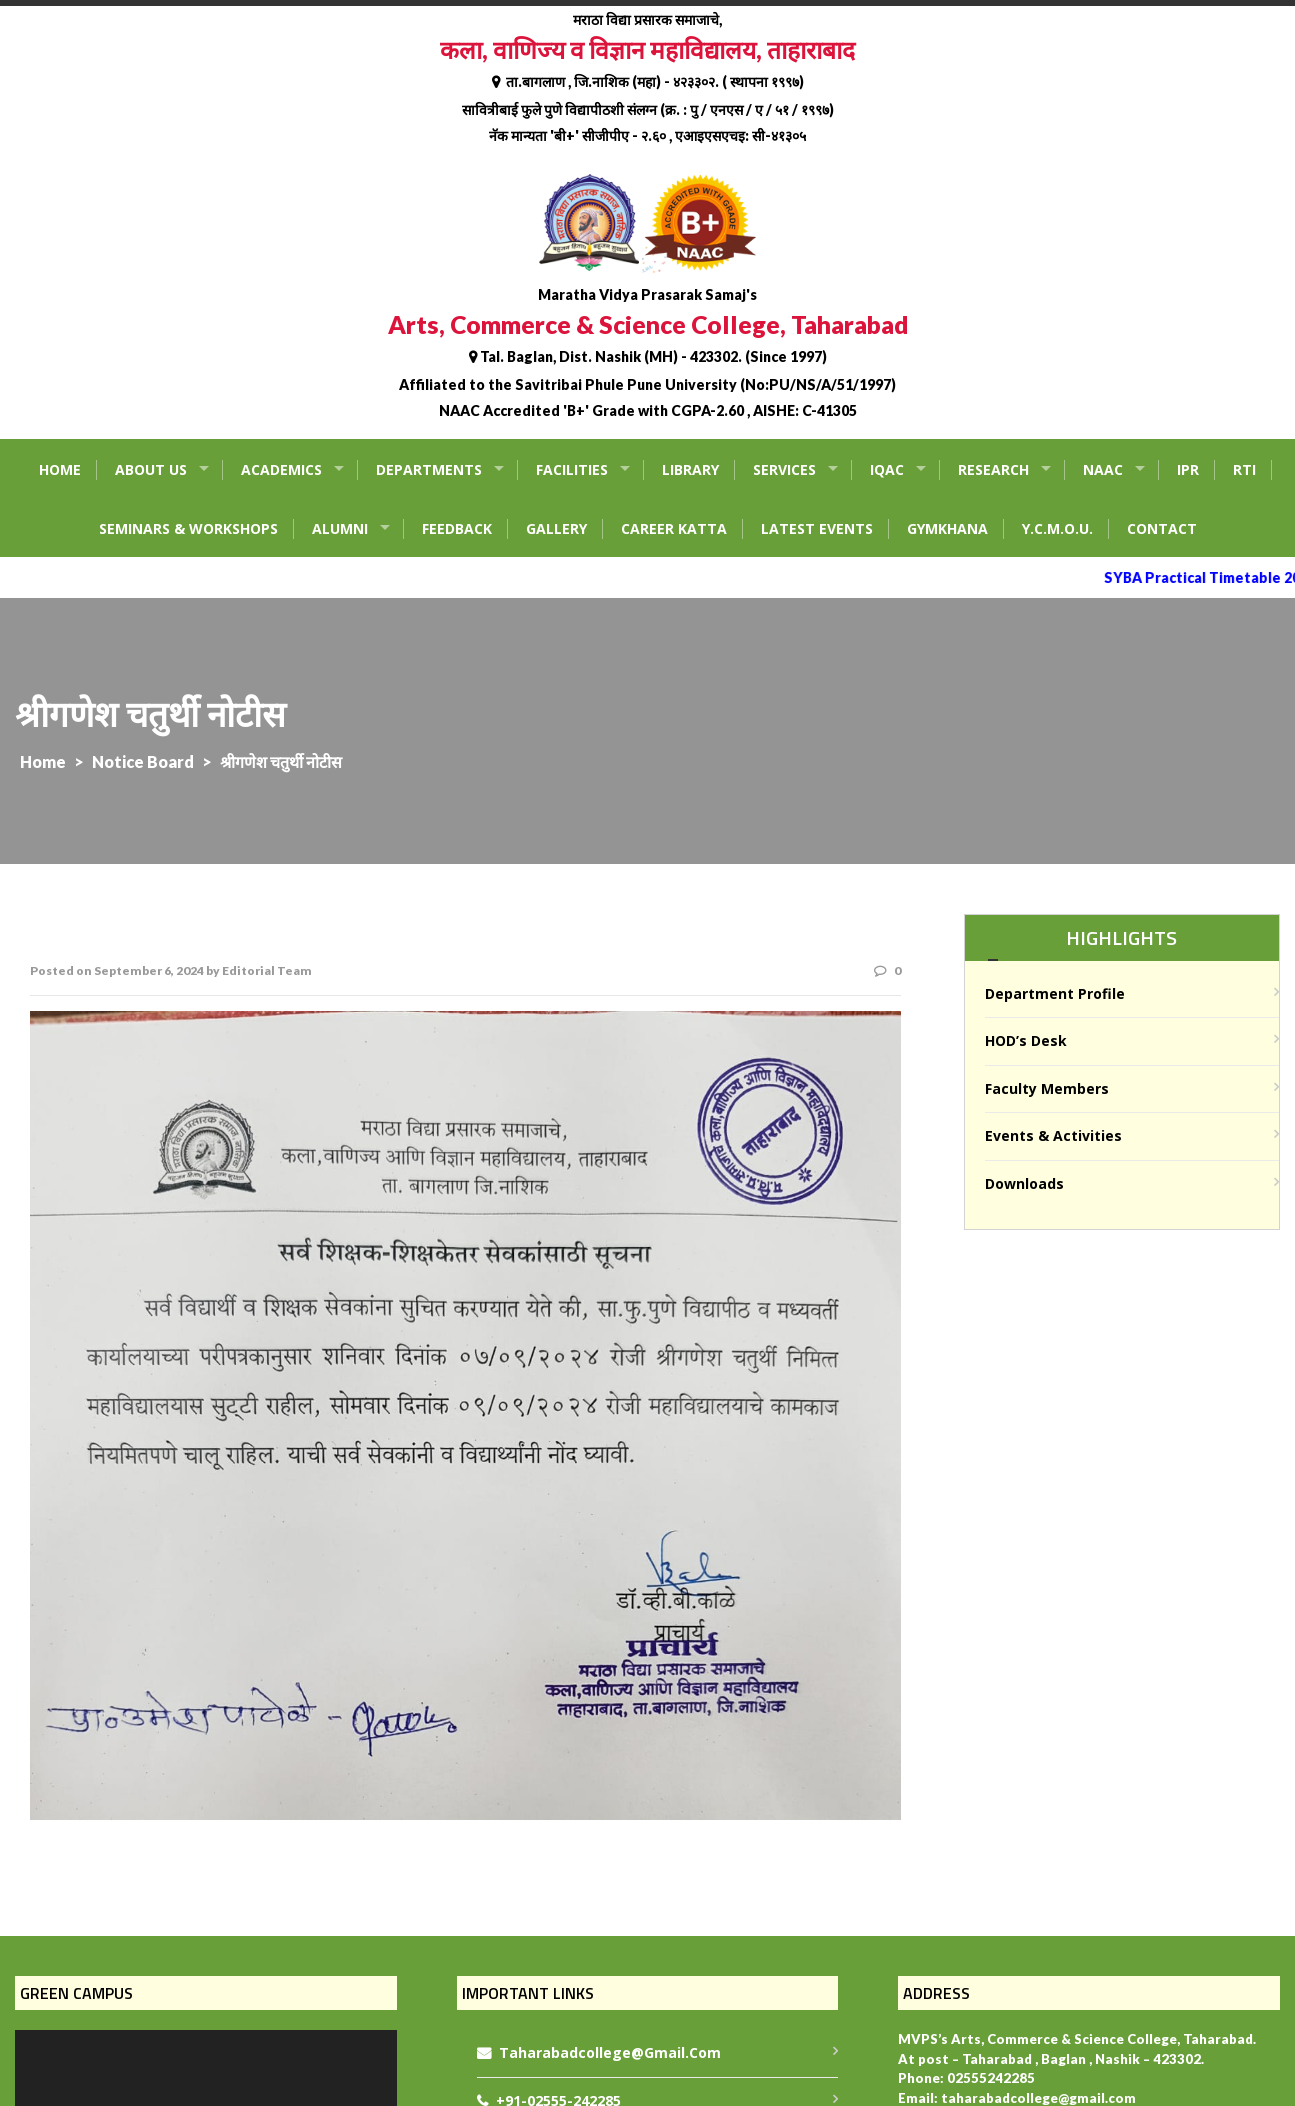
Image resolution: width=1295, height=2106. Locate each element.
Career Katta (674, 528)
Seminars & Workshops (188, 528)
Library (690, 469)
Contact (1162, 528)
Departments (429, 469)
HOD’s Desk (1026, 1040)
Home (60, 469)
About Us (151, 469)
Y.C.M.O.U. (1057, 528)
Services (784, 469)
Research (993, 469)
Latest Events (817, 528)
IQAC (887, 469)
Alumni (340, 528)
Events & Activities (1053, 1135)
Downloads (1024, 1183)
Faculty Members (1047, 1088)
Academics (281, 469)
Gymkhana (947, 528)
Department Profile (1055, 993)
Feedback (457, 528)
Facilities (572, 469)
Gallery (556, 528)
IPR (1188, 469)
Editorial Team (267, 970)
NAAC (1103, 469)
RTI (1244, 469)
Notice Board (143, 761)
